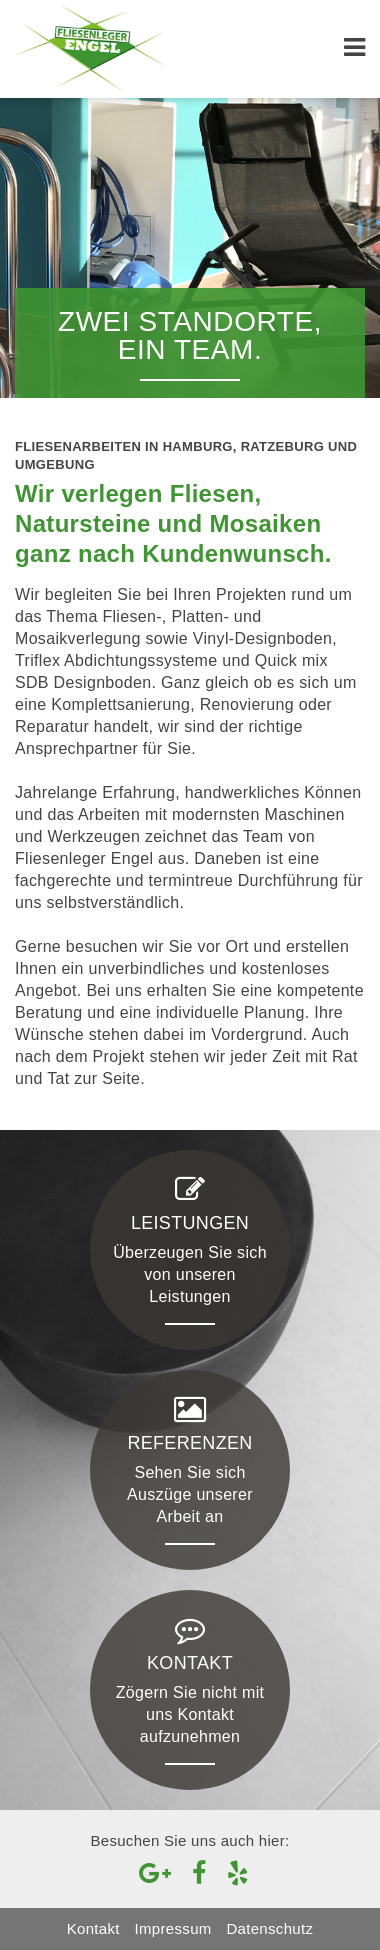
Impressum (173, 1928)
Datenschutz (269, 1928)
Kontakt (93, 1928)
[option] (190, 248)
